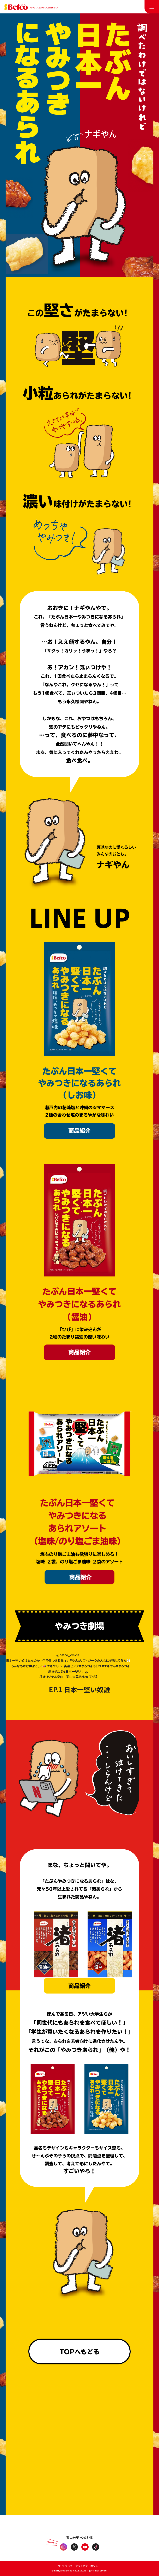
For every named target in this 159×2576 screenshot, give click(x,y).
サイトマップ (65, 2566)
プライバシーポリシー (88, 2566)
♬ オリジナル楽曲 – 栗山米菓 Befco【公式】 (68, 1676)
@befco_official (68, 1655)
